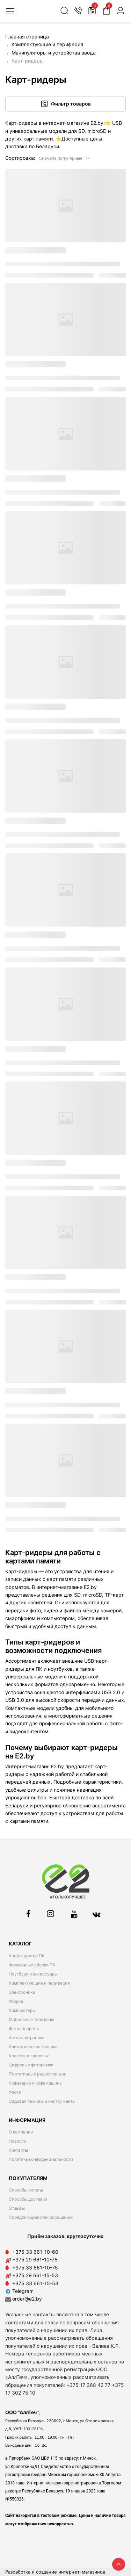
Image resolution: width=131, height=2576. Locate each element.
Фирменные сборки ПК (32, 1964)
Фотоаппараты (24, 2028)
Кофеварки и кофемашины (36, 2083)
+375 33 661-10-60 (35, 2252)
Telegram (19, 2291)
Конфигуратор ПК (27, 1955)
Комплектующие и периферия (39, 1983)
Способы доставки (28, 2199)
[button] (64, 158)
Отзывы (17, 2208)
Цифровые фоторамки (31, 2064)
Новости (17, 2141)
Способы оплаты (26, 2190)
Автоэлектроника (26, 2037)
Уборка (16, 2001)
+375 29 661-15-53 (35, 2275)
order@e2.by (27, 2299)
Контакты (18, 2150)
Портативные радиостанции (37, 2074)
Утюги (15, 2092)
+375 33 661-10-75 (35, 2268)
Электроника (22, 1992)
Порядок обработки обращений (41, 2217)
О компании (21, 2132)
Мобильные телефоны (31, 2019)
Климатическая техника (33, 2046)
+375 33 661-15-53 (35, 2283)
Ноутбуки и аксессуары (33, 1974)
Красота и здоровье (29, 2055)
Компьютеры (22, 2010)
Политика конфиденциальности (41, 2159)
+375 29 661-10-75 (35, 2259)
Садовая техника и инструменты (42, 2101)
